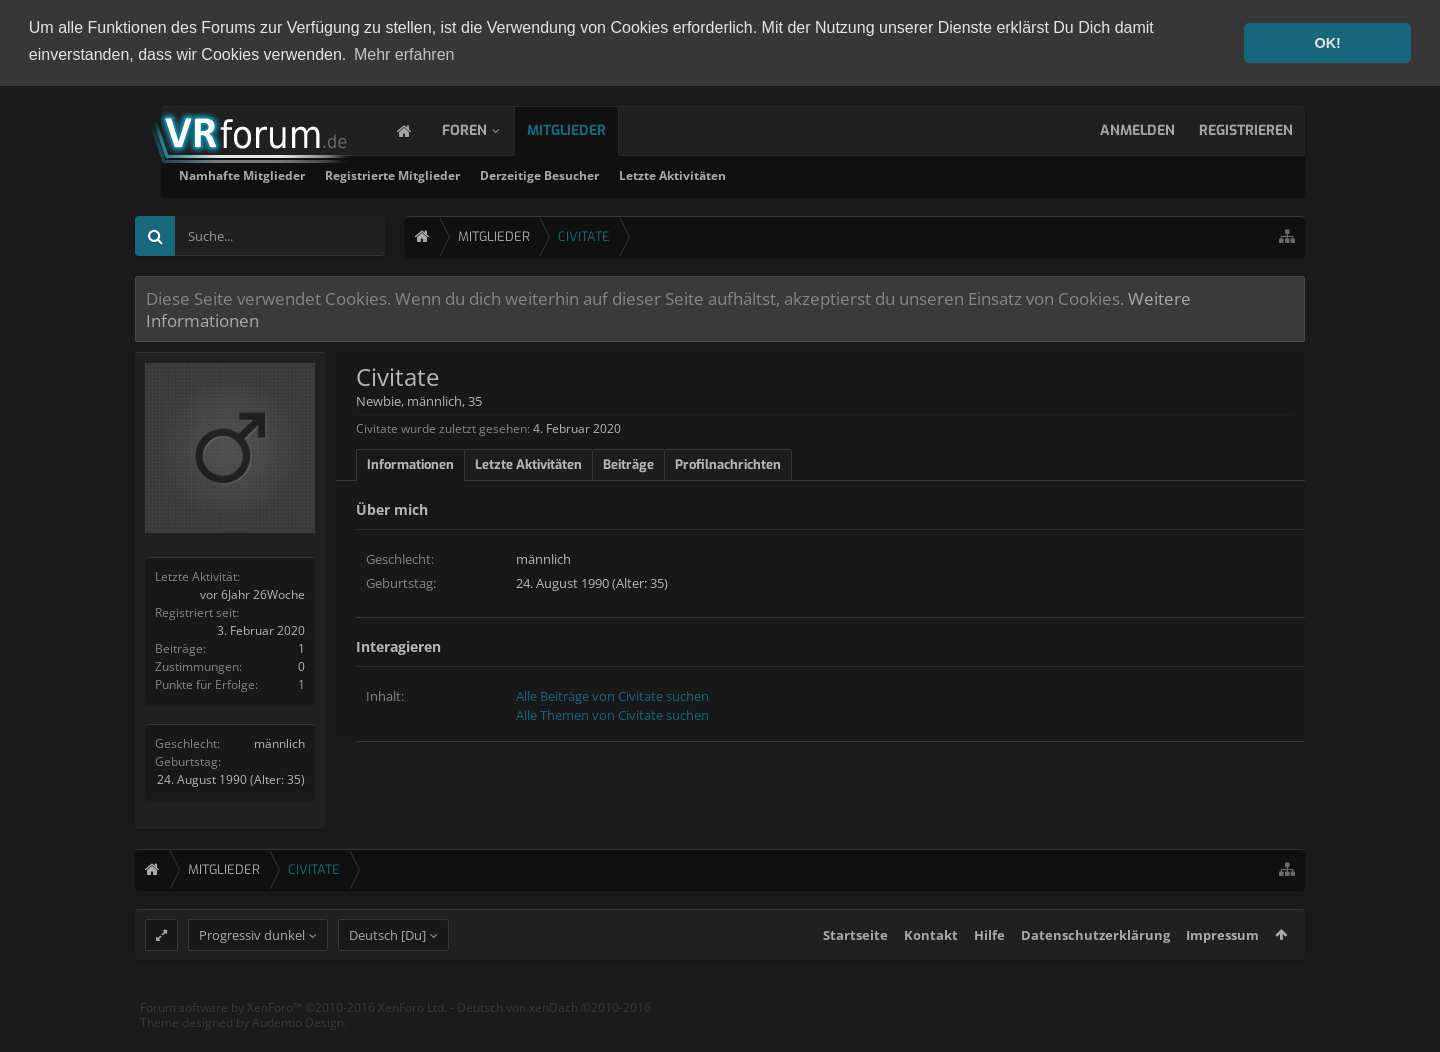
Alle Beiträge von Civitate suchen (612, 694)
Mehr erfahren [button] (404, 54)
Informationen (410, 463)
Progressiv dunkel (252, 972)
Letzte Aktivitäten (916, 174)
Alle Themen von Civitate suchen (612, 714)
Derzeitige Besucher (783, 174)
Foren (484, 129)
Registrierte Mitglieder (636, 174)
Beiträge (628, 463)
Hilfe (989, 972)
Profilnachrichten (728, 463)
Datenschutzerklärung (1095, 972)
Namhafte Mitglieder (486, 174)
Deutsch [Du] (387, 972)
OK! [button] (1327, 43)
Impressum (1222, 972)
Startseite (855, 972)
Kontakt (931, 972)
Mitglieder (586, 129)
